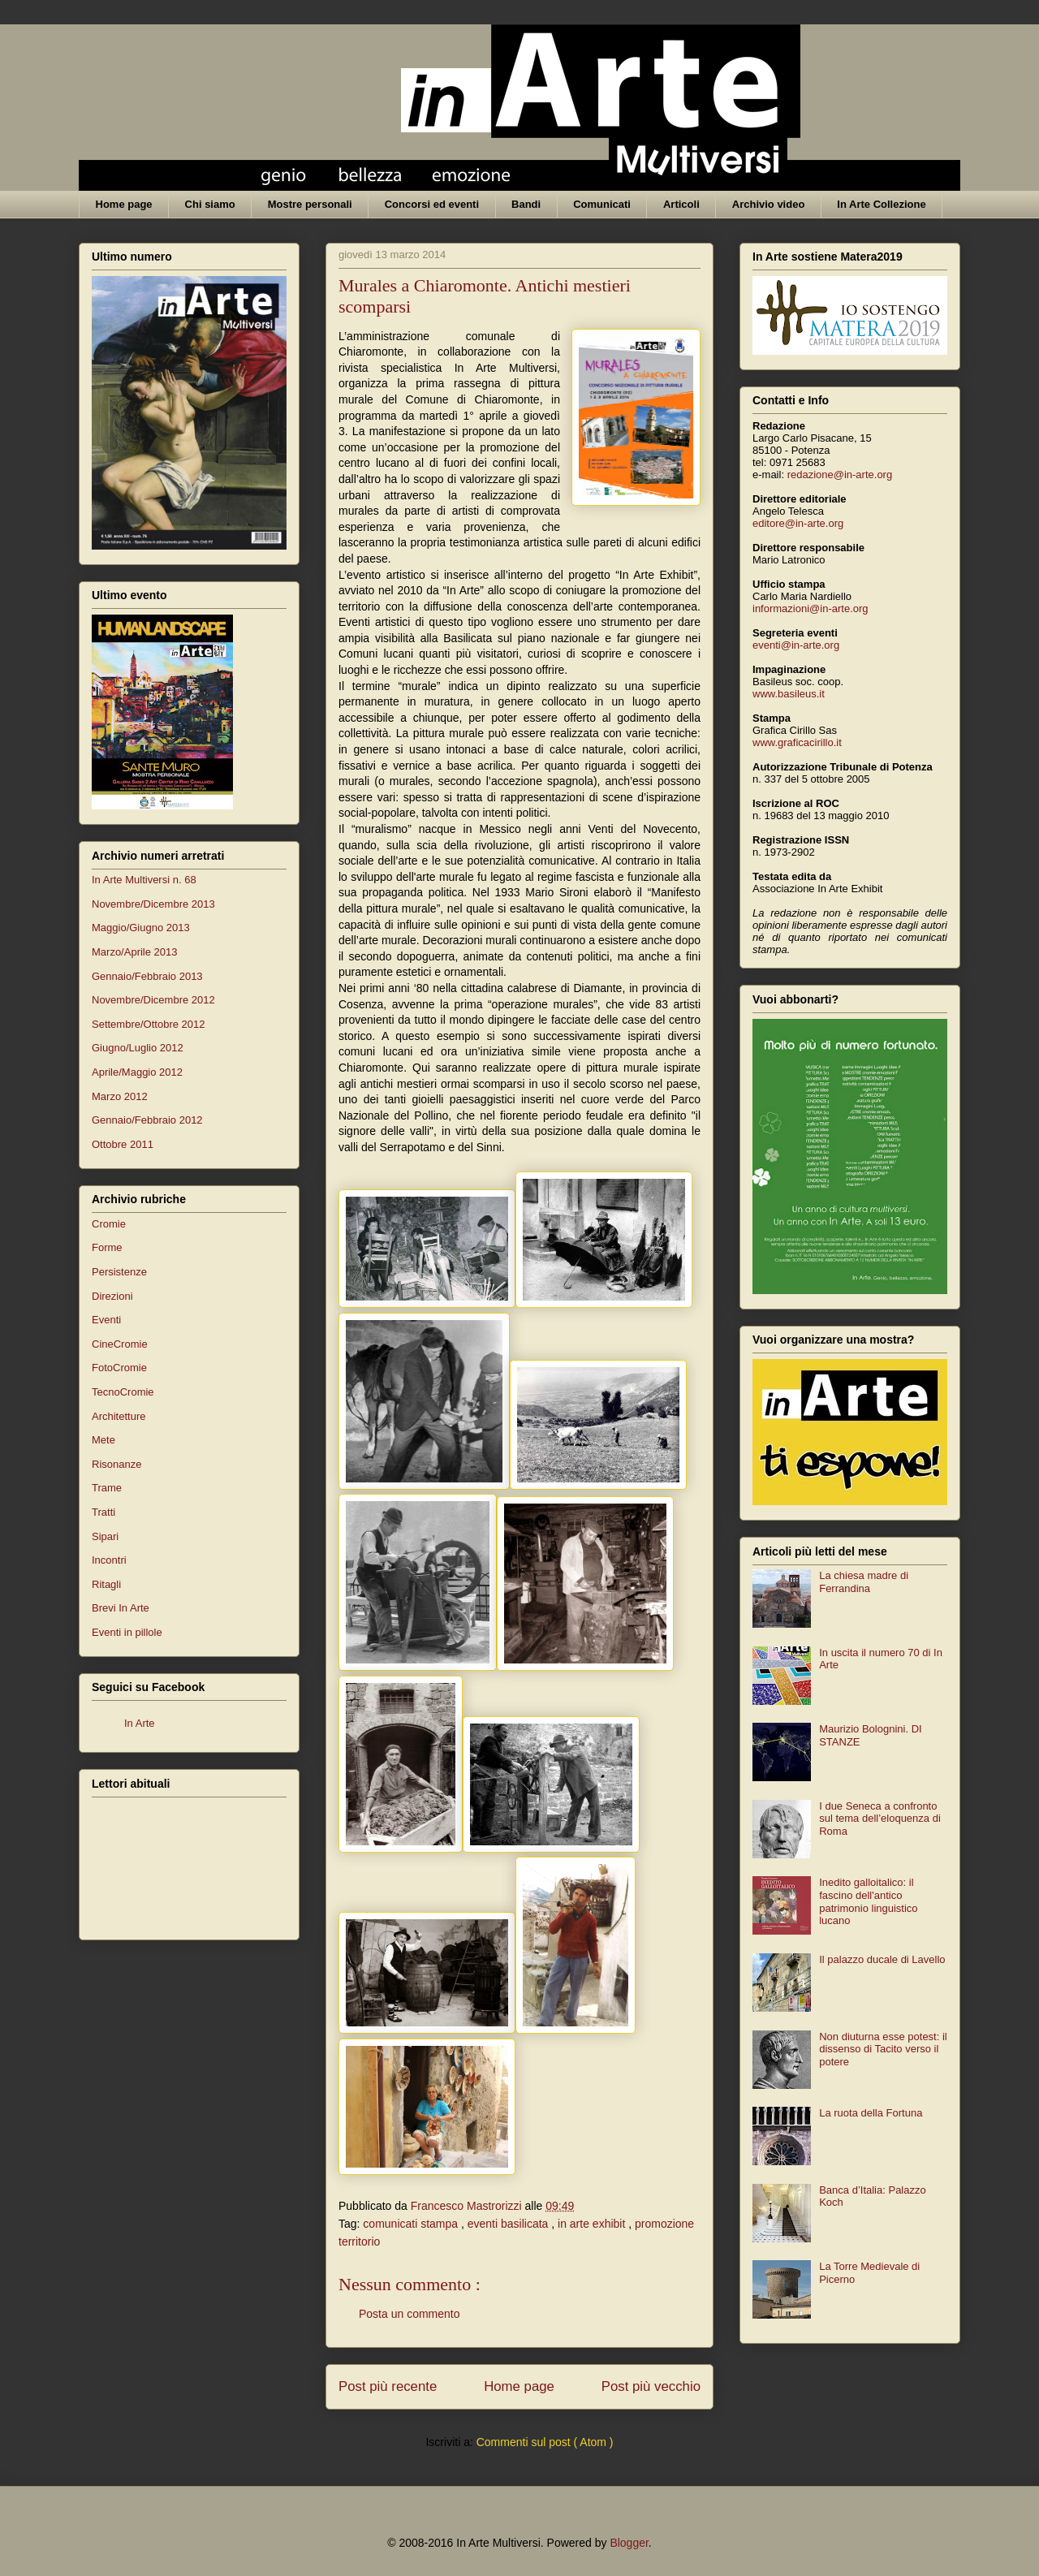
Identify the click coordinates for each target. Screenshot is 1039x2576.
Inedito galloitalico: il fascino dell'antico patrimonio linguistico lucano (868, 1901)
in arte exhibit (593, 2223)
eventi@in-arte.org (795, 645)
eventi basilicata (510, 2223)
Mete (103, 1440)
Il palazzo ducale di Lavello (882, 1959)
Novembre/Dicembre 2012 (153, 1000)
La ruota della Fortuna (870, 2113)
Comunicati (602, 204)
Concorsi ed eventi (432, 204)
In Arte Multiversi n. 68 (144, 880)
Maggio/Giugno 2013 (141, 927)
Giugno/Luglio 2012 (137, 1048)
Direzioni (112, 1296)
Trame (107, 1488)
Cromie (109, 1224)
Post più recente (387, 2386)
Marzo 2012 (120, 1096)
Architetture (118, 1416)
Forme (107, 1247)
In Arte (139, 1723)
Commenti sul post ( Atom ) (545, 2442)
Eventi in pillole (127, 1632)
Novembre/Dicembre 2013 (153, 904)
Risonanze (116, 1464)
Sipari (105, 1536)
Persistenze (119, 1272)
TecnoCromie (123, 1392)
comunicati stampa (412, 2223)
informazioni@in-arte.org (810, 608)
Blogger (629, 2542)
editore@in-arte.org (797, 523)
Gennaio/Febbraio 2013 (147, 976)
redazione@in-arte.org (840, 474)
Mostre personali (310, 204)
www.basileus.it (788, 694)
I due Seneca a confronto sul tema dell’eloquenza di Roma (880, 1818)
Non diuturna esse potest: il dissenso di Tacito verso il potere (883, 2049)
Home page (124, 204)
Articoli (681, 204)
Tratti (103, 1512)
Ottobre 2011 (122, 1144)
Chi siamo (210, 204)
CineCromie (120, 1344)
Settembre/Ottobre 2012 (148, 1024)
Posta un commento (409, 2313)
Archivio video (768, 204)
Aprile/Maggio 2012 (137, 1072)
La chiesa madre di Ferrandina (863, 1581)
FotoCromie (119, 1367)
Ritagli (106, 1584)
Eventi (106, 1320)
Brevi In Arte (120, 1608)
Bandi (526, 204)
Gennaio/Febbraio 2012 (147, 1120)
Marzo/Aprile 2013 (135, 952)
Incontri (109, 1560)
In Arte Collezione (881, 204)
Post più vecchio (651, 2386)
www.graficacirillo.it (797, 742)
